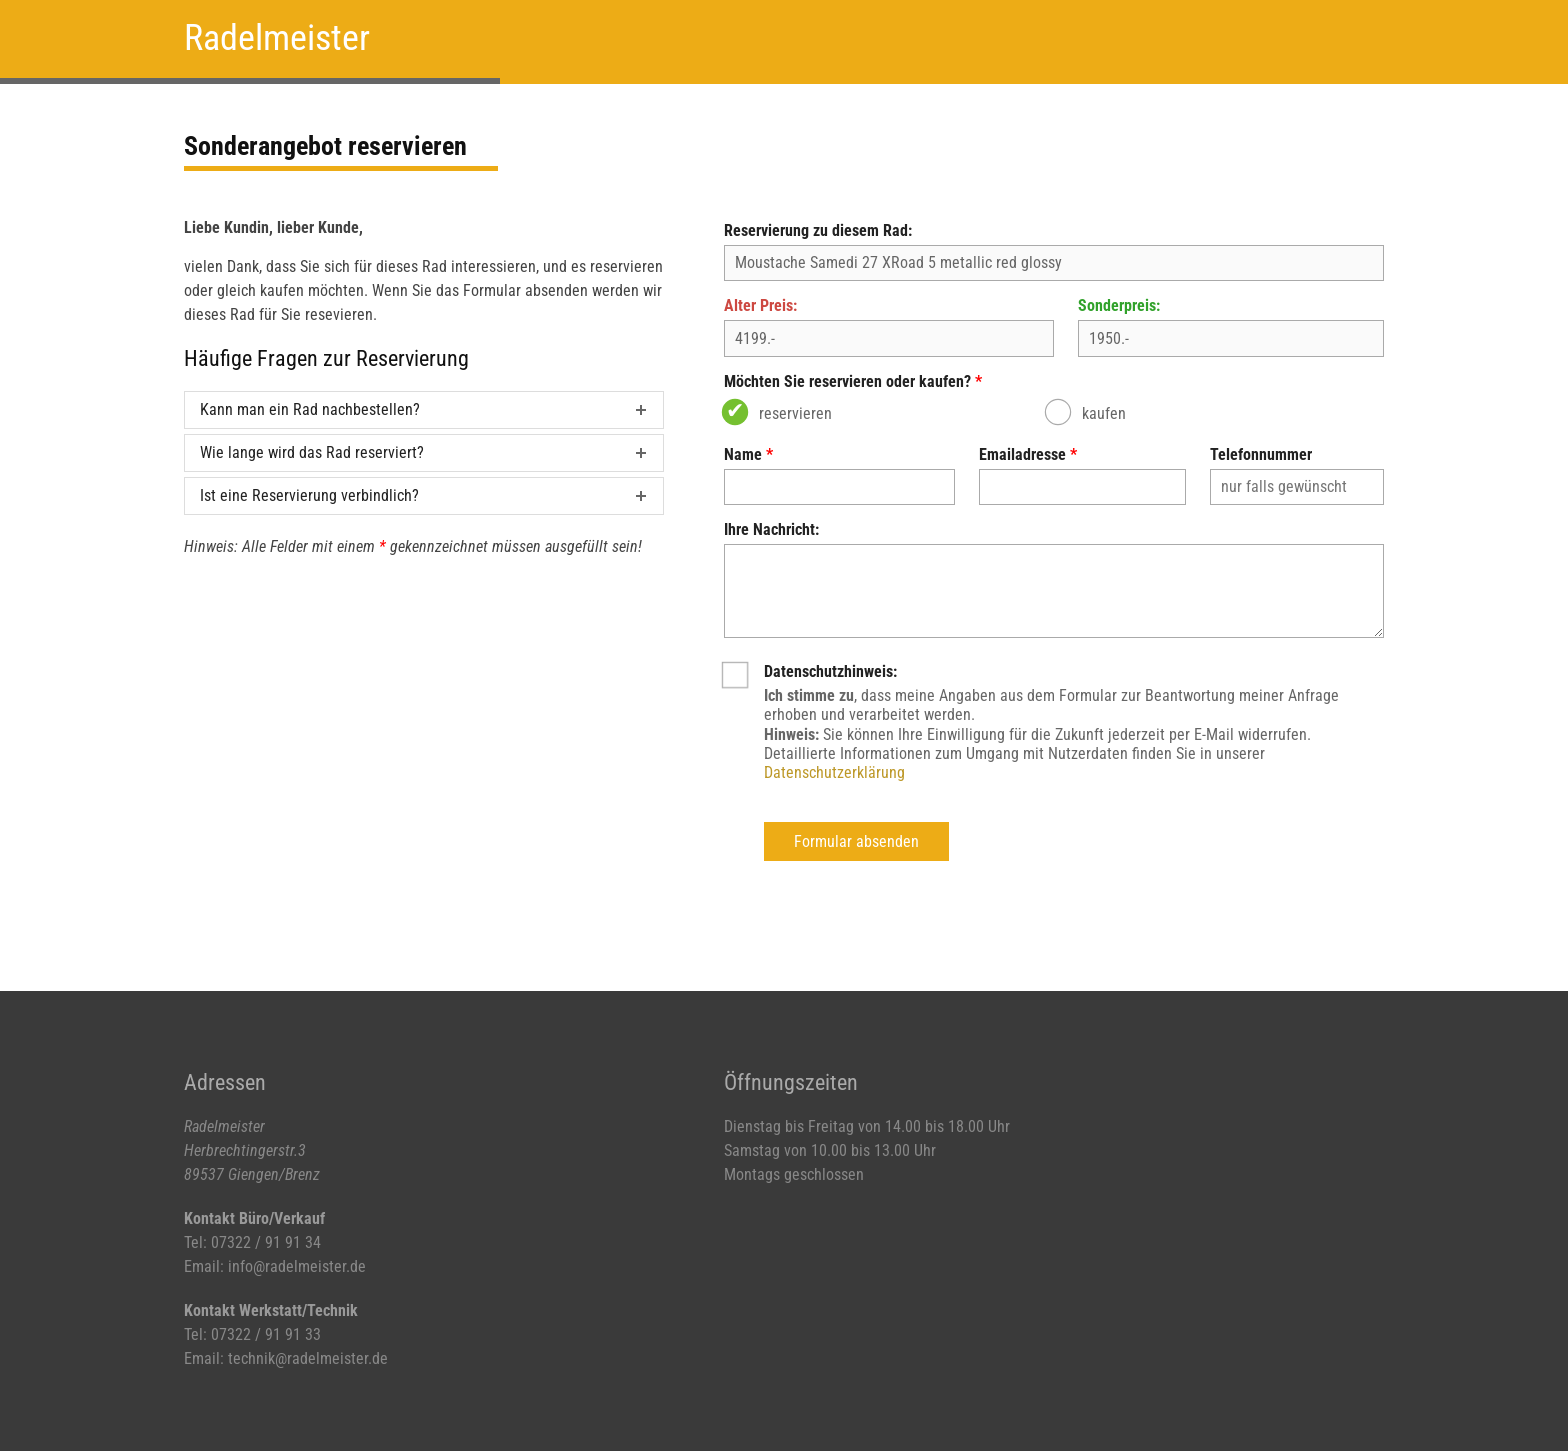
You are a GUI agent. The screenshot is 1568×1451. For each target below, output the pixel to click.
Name (743, 454)
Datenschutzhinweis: (830, 671)
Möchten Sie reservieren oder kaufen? (847, 381)
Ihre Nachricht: (771, 529)
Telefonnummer (1261, 454)
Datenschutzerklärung (834, 772)
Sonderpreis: (1119, 305)
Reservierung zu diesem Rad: (818, 230)
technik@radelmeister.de (308, 1358)
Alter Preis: (760, 305)
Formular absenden (856, 841)
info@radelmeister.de (297, 1266)
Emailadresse (1022, 454)
